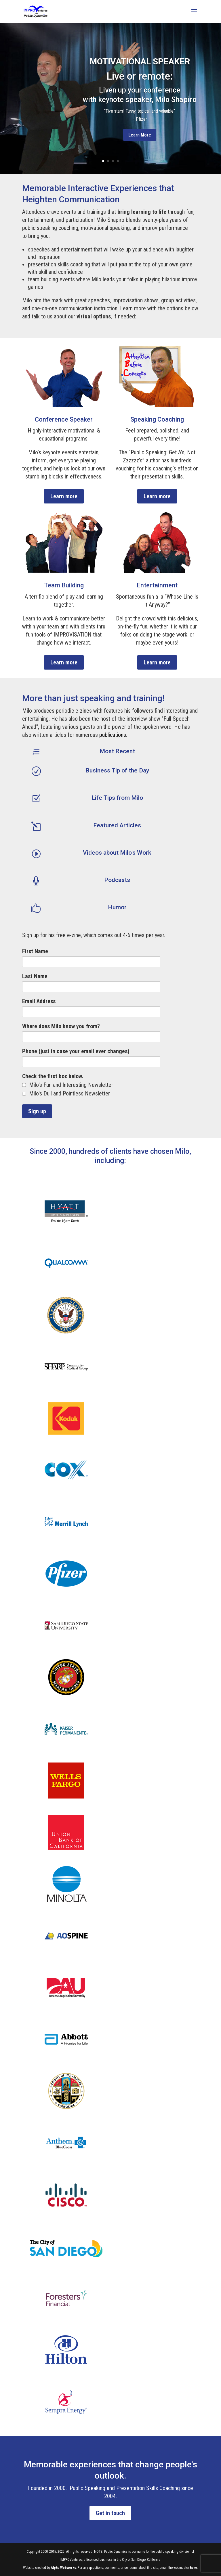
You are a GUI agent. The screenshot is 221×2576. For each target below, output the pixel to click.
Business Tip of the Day (117, 770)
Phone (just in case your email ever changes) (75, 1051)
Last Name (34, 976)
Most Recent (117, 751)
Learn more (63, 496)
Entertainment (157, 585)
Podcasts (117, 879)
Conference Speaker (64, 419)
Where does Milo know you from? (61, 1026)
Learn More (139, 135)
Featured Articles (117, 825)
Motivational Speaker (139, 61)
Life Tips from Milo (117, 797)
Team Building (64, 585)
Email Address (39, 1001)
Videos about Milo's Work (117, 852)
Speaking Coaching (157, 419)
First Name (35, 951)
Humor (117, 907)
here (193, 2568)
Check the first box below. (52, 1076)
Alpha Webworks (63, 2568)
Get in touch (110, 2513)
